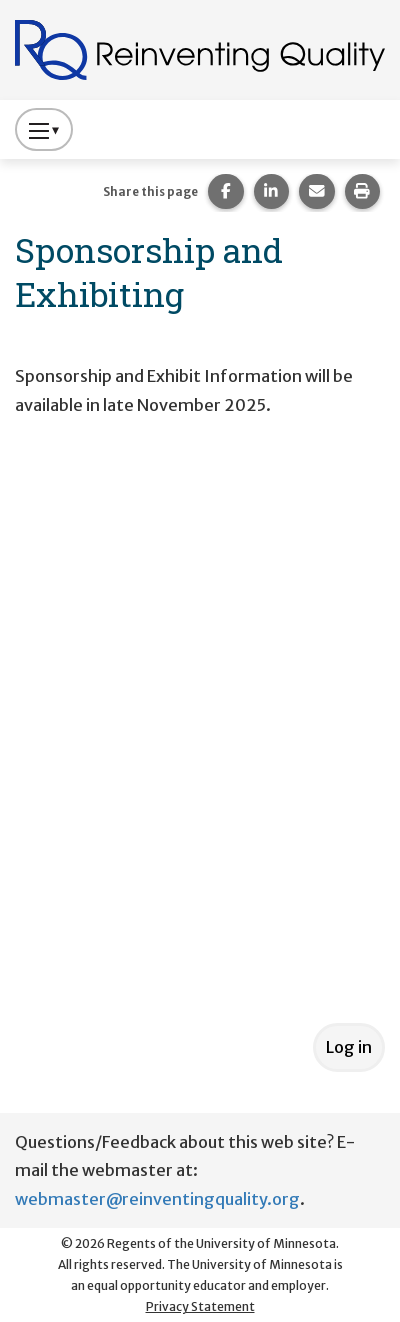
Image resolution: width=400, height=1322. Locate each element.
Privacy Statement (200, 1306)
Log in (349, 1047)
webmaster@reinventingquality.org (157, 1199)
